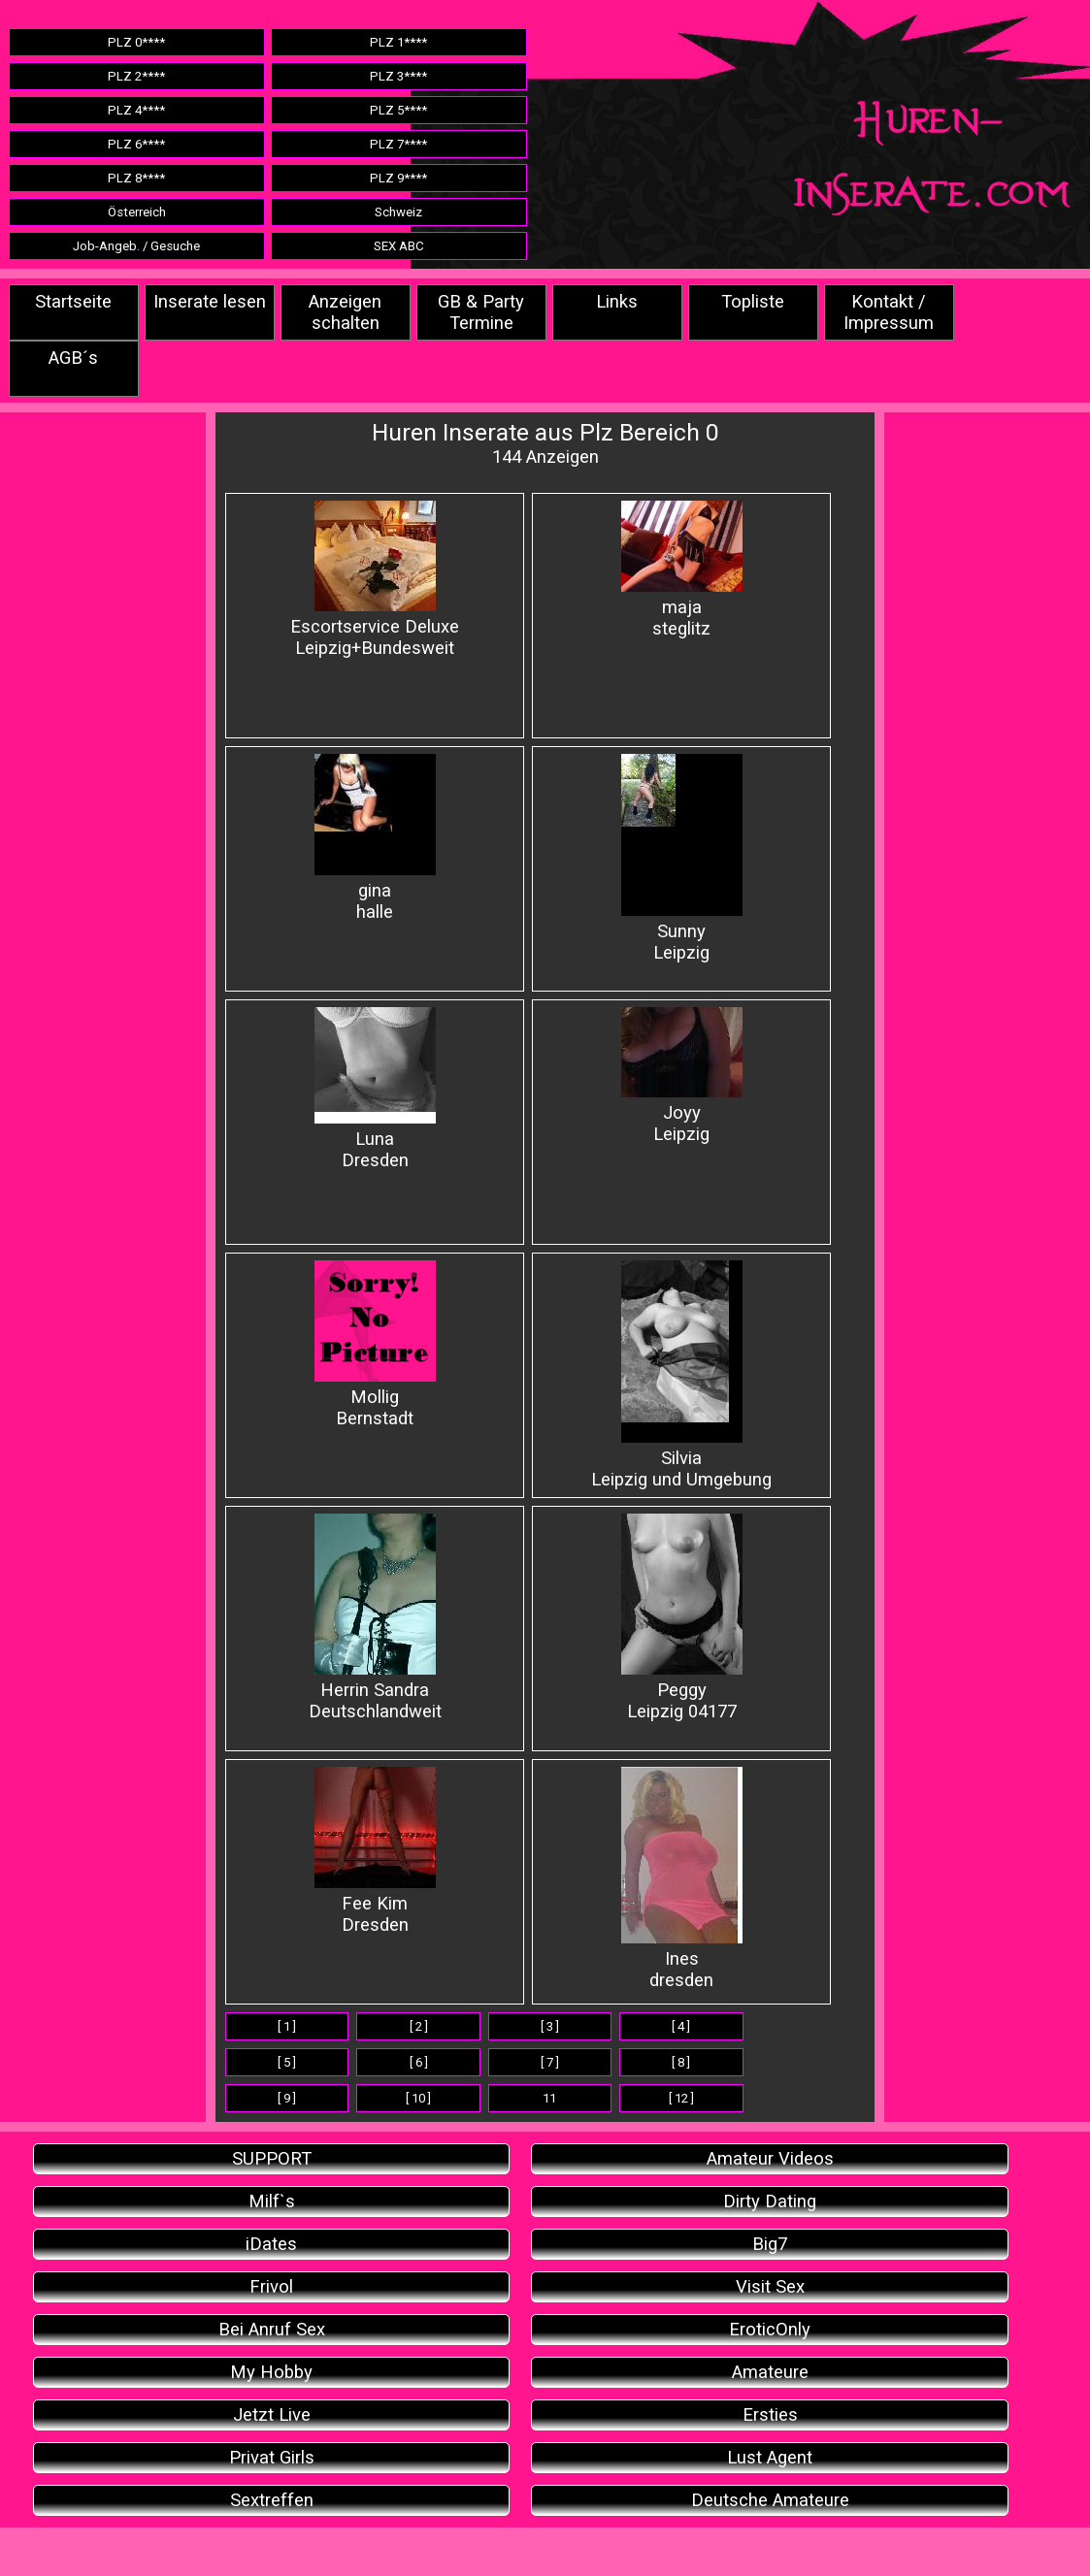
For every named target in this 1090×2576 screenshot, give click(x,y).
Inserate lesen (209, 301)
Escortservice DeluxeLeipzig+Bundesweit (374, 580)
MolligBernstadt (375, 1344)
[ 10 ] (418, 2098)
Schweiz (398, 212)
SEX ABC (399, 246)
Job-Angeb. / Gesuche (136, 246)
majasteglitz (682, 570)
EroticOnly (769, 2329)
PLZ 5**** (398, 110)
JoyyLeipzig (682, 1076)
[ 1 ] (287, 2026)
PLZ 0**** (136, 42)
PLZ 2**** (136, 76)
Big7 (769, 2244)
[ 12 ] (681, 2098)
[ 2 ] (419, 2026)
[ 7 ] (550, 2062)
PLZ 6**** (136, 144)
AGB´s (73, 358)
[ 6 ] (419, 2062)
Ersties (770, 2415)
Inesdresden (682, 1879)
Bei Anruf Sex (271, 2329)
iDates (271, 2244)
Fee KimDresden (375, 1851)
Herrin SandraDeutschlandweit (375, 1618)
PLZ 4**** (136, 110)
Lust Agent (769, 2457)
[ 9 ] (287, 2098)
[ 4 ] (681, 2026)
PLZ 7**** (398, 144)
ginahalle (375, 838)
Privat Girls (271, 2457)
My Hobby (271, 2372)
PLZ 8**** (136, 178)
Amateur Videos (770, 2158)
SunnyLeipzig (682, 858)
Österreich (137, 212)
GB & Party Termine (481, 312)
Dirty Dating (769, 2201)
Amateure (770, 2372)
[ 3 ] (550, 2026)
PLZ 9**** (398, 178)
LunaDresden (375, 1089)
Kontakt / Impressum (888, 312)
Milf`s (271, 2201)
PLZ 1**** (398, 42)
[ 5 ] (287, 2062)
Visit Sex (770, 2287)
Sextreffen (272, 2500)
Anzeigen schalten (345, 312)
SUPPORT (272, 2158)
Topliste (752, 301)
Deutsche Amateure (770, 2500)
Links (617, 301)
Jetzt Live (272, 2415)
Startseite (73, 301)
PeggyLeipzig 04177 (682, 1618)
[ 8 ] (681, 2062)
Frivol (271, 2287)
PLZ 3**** (398, 76)
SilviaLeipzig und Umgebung (681, 1375)
